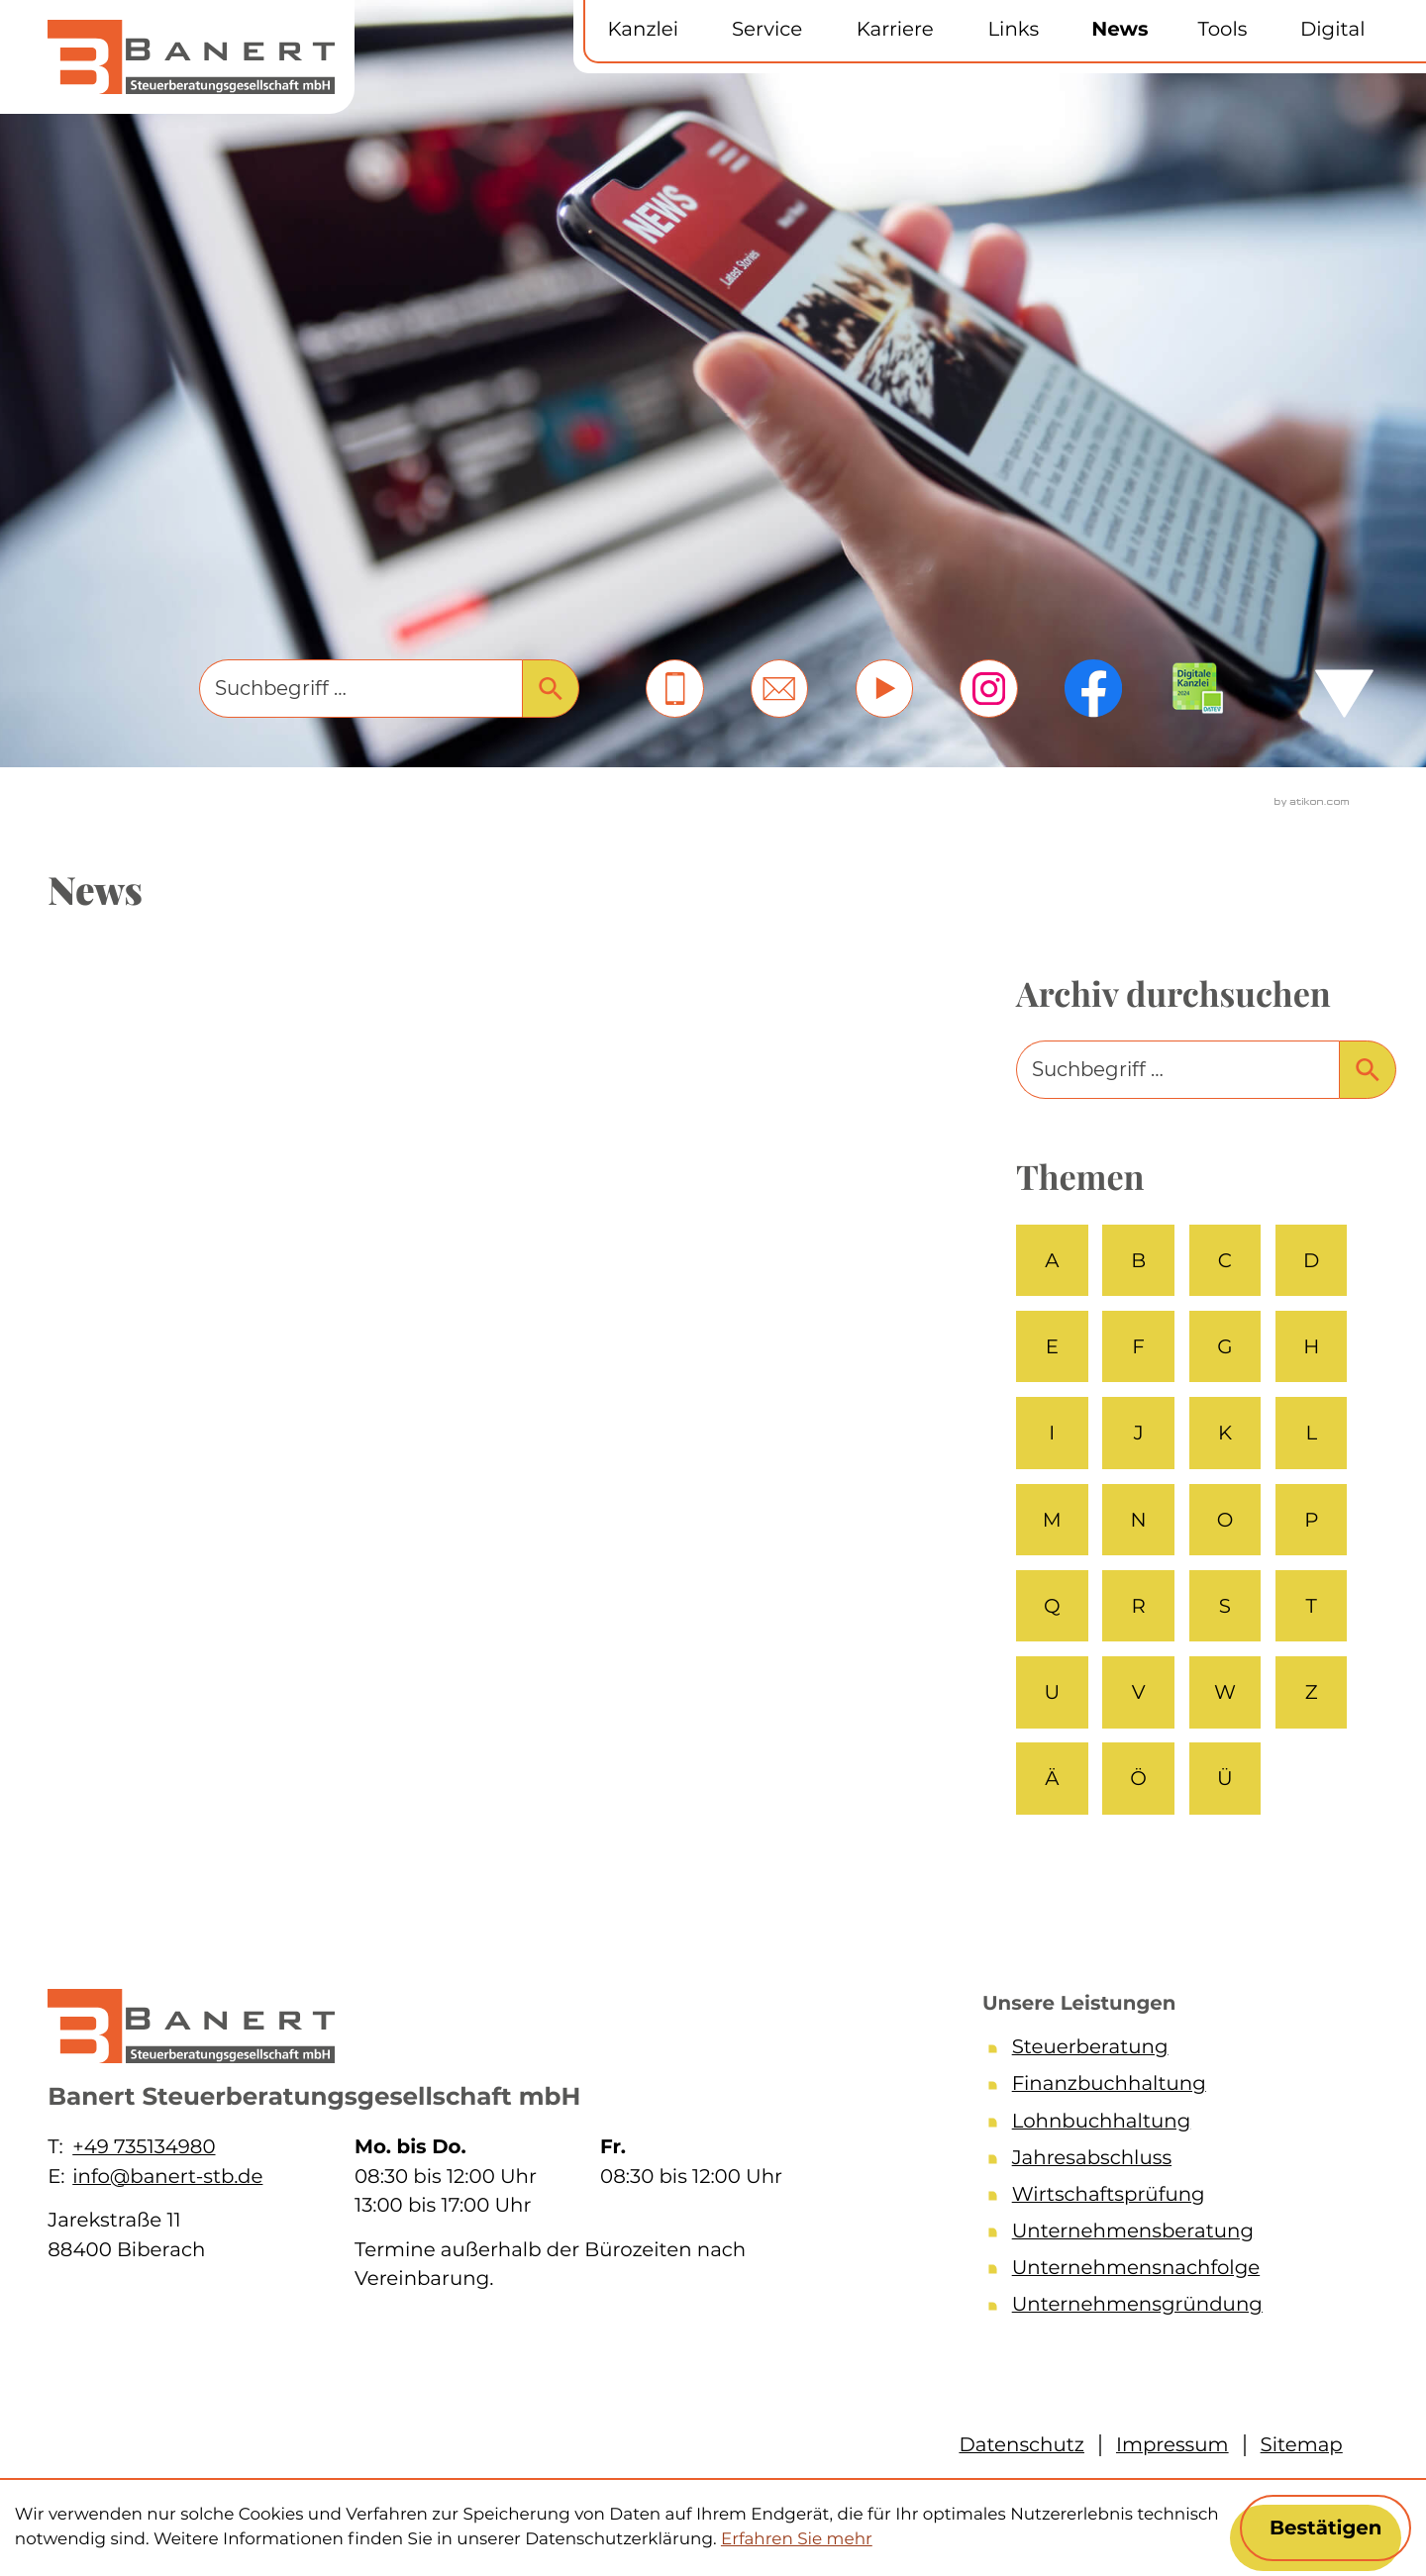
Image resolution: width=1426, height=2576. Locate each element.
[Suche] (360, 688)
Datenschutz (1021, 2444)
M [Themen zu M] (1052, 1520)
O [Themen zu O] (1225, 1520)
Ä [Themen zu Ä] (1052, 1778)
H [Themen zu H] (1311, 1346)
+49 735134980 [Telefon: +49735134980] (143, 2146)
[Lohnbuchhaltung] (1171, 2125)
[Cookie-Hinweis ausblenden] (1325, 2528)
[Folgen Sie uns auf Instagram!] (988, 688)
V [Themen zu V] (1139, 1692)
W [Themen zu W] (1225, 1692)
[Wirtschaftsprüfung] (1171, 2198)
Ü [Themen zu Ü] (1225, 1778)
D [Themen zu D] (1311, 1260)
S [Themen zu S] (1225, 1606)
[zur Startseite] (191, 57)
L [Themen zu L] (1311, 1432)
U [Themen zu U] (1052, 1692)
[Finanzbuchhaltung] (1171, 2087)
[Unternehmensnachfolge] (1171, 2271)
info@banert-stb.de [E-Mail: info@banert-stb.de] (167, 2176)
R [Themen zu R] (1138, 1606)
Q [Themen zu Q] (1052, 1606)
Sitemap (1302, 2444)
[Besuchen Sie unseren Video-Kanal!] (884, 688)
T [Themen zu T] (1311, 1606)
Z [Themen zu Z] (1311, 1692)
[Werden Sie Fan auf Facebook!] (1093, 688)
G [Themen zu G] (1224, 1346)
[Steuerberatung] (1171, 2050)
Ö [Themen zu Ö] (1138, 1778)
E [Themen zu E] (1052, 1346)
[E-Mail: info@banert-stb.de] (779, 688)
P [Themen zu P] (1311, 1520)
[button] (674, 688)
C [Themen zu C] (1225, 1260)
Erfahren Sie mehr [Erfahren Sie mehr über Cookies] (796, 2539)
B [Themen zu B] (1138, 1260)
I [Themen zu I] (1052, 1432)
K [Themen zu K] (1225, 1432)
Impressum (1172, 2444)
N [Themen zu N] (1139, 1520)
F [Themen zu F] (1138, 1346)
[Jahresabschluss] (1171, 2161)
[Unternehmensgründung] (1171, 2308)
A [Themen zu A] (1052, 1260)
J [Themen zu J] (1139, 1432)
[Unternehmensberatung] (1171, 2235)
